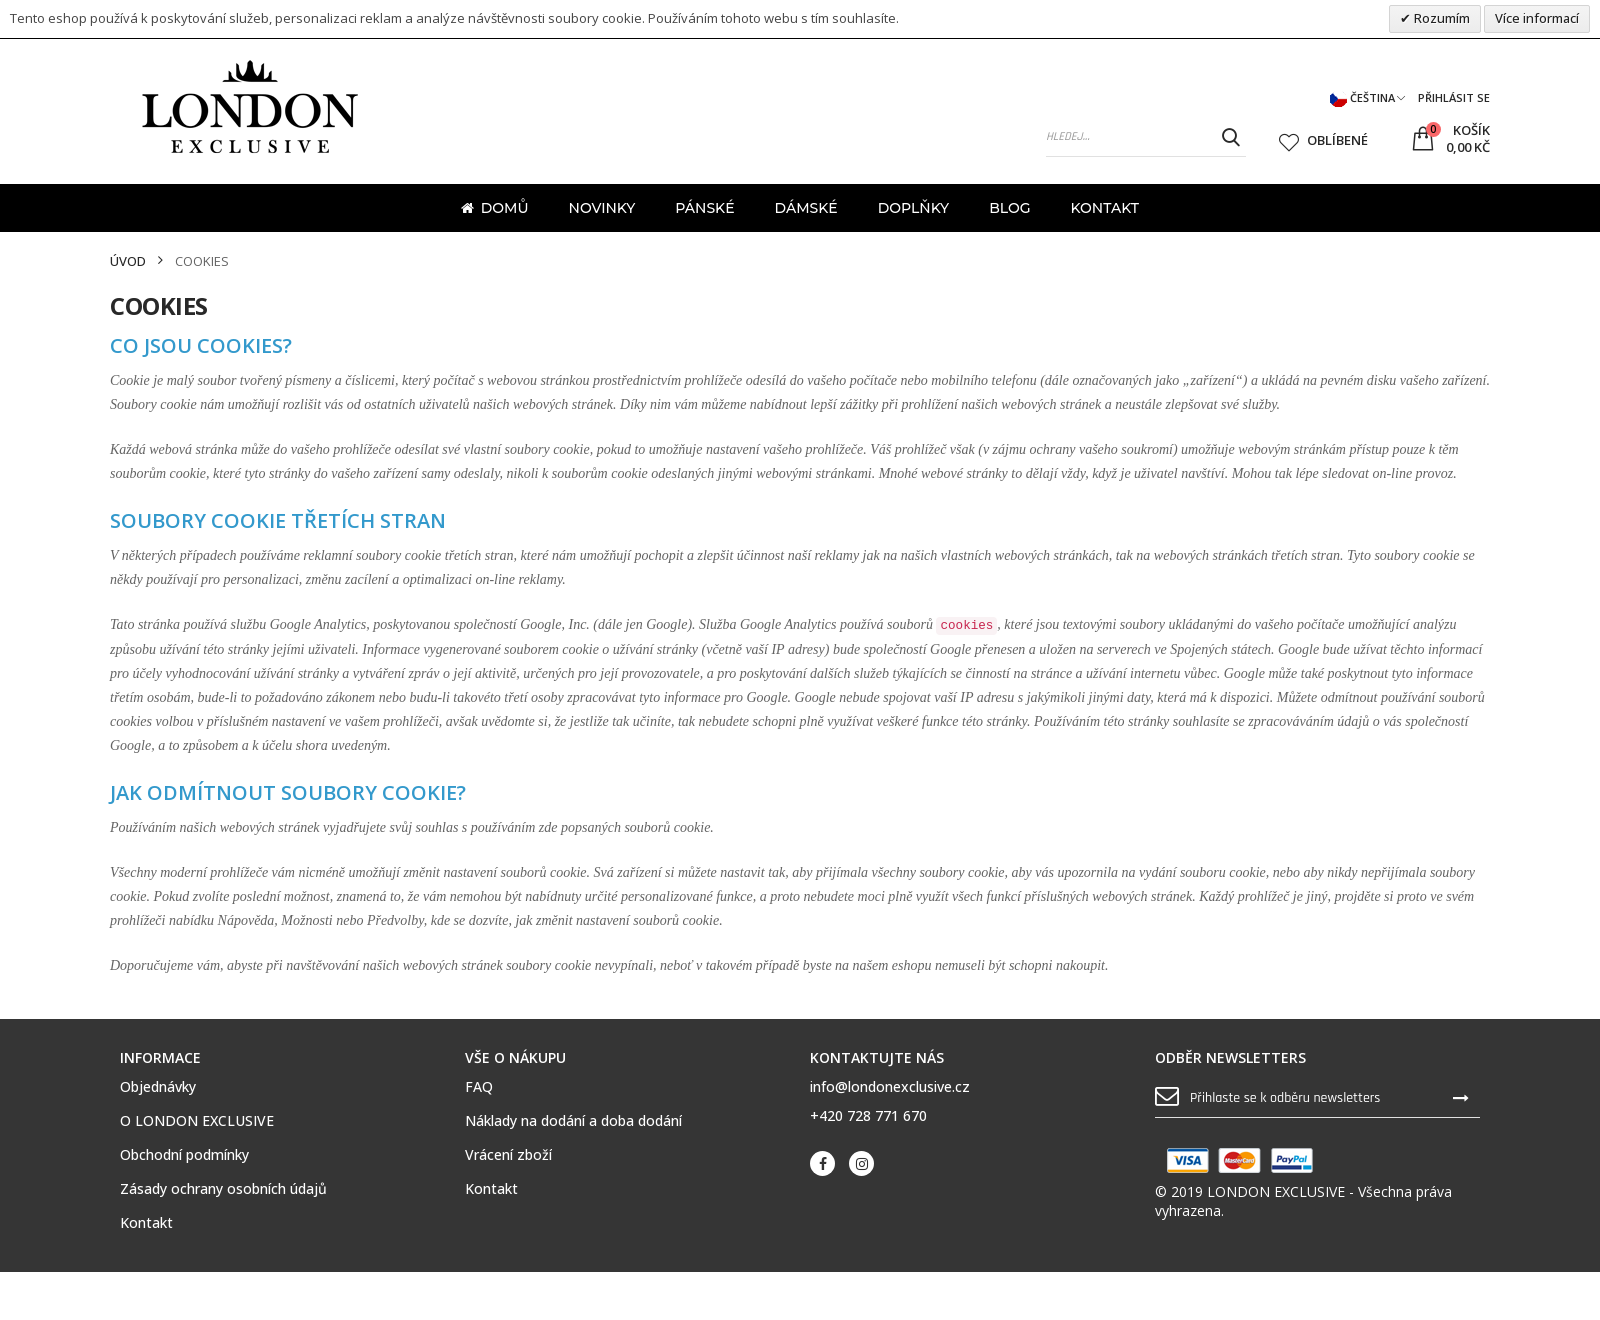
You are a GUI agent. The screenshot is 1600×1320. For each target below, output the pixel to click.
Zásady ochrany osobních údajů (223, 1189)
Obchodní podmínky (184, 1155)
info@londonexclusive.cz (890, 1086)
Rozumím (1440, 18)
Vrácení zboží (508, 1155)
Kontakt (146, 1223)
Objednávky (158, 1087)
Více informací (1537, 18)
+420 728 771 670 (868, 1115)
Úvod (128, 261)
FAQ (479, 1087)
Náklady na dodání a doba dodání (573, 1121)
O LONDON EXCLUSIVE (197, 1121)
